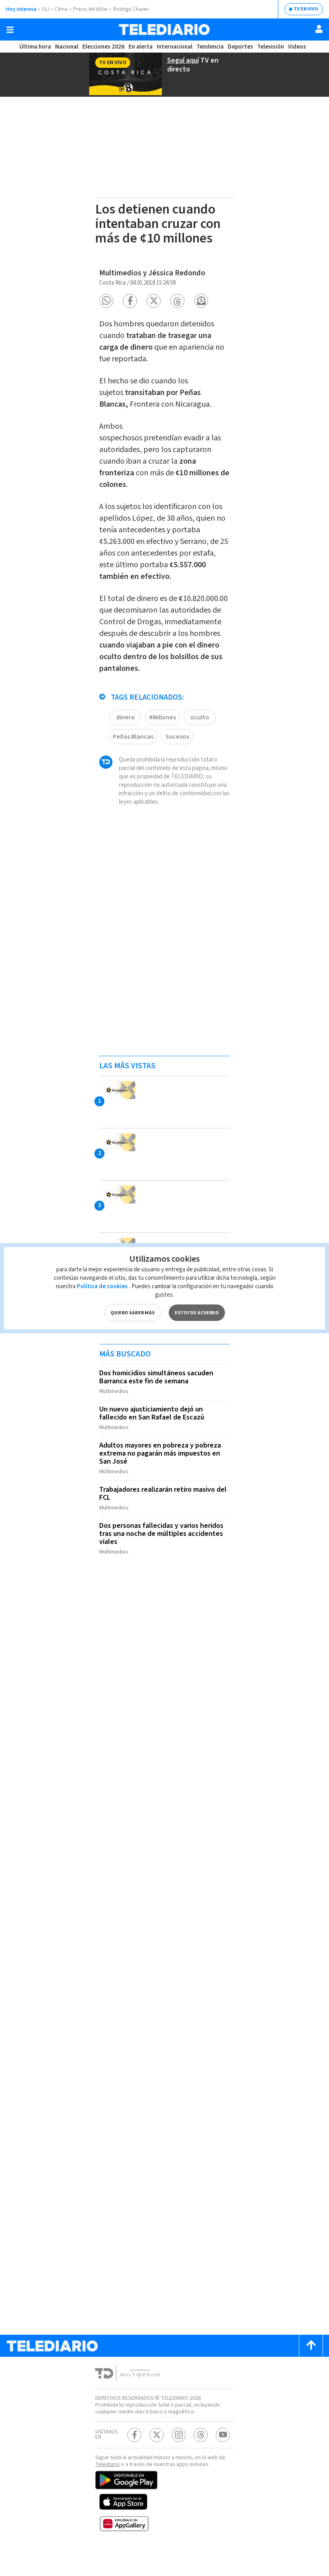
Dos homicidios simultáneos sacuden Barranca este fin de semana (158, 1404)
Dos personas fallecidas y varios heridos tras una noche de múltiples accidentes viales (164, 1554)
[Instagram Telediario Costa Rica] (179, 2461)
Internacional (175, 46)
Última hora (35, 46)
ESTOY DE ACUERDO (196, 1308)
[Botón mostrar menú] (10, 30)
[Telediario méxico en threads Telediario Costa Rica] (201, 2461)
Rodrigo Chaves (135, 9)
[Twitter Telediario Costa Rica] (156, 2461)
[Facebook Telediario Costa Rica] (134, 2461)
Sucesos (179, 754)
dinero (125, 735)
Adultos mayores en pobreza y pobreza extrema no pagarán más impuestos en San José (162, 1477)
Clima (61, 9)
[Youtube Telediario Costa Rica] (223, 2461)
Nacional (66, 46)
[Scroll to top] (311, 2365)
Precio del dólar (92, 9)
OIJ (45, 9)
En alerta (142, 46)
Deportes (240, 46)
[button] (106, 296)
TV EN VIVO (300, 9)
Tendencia (210, 46)
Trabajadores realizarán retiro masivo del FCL (159, 1516)
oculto (199, 735)
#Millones (162, 735)
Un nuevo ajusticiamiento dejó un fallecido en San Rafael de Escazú (154, 1439)
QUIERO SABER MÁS (132, 1308)
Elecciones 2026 (104, 46)
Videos (296, 46)
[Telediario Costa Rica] (164, 29)
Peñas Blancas (134, 754)
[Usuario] (319, 29)
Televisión (270, 46)
